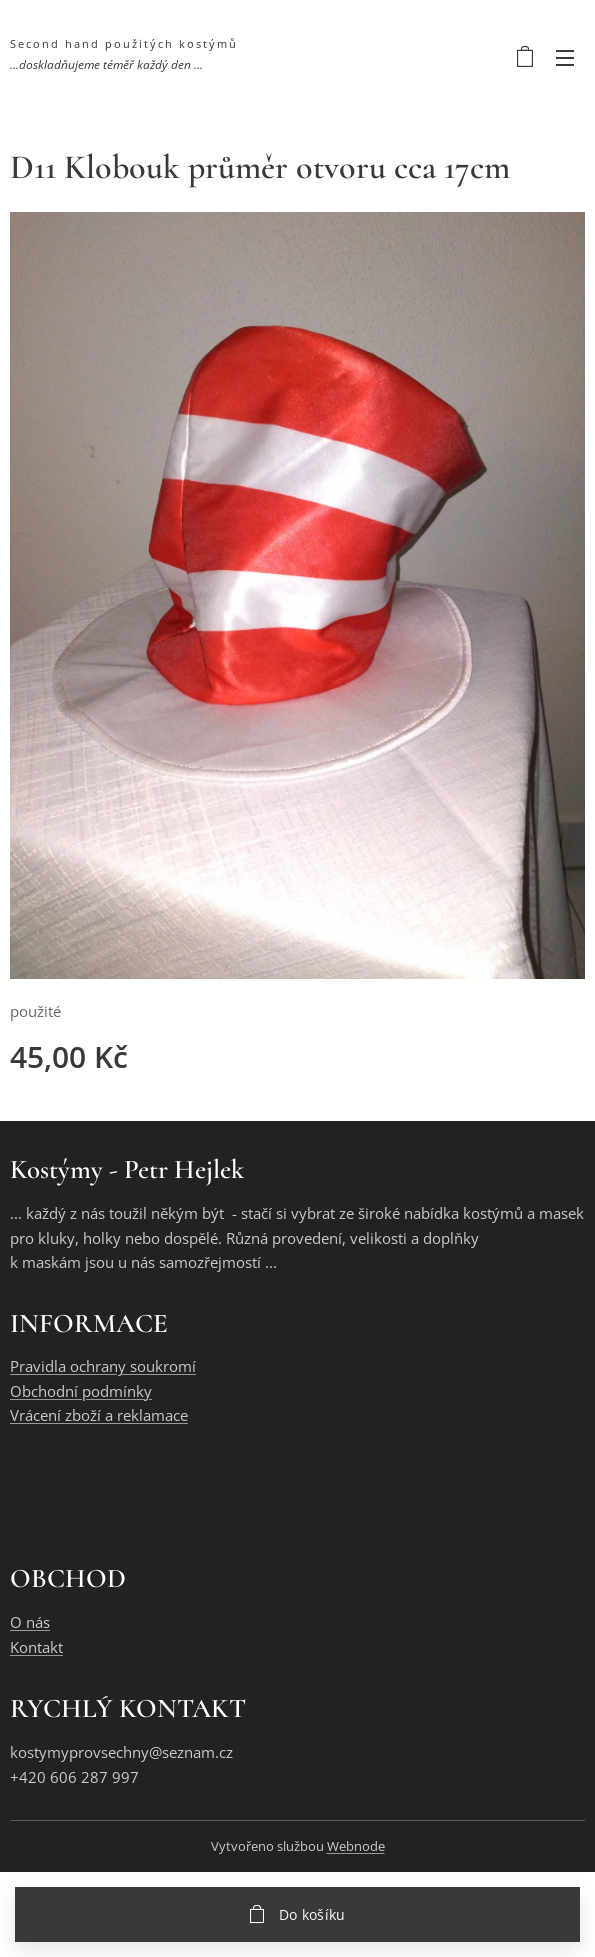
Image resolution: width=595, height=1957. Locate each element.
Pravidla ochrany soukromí (103, 1367)
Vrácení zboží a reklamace (99, 1416)
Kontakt (36, 1647)
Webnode (356, 1846)
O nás (30, 1622)
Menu (565, 58)
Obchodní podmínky (81, 1391)
